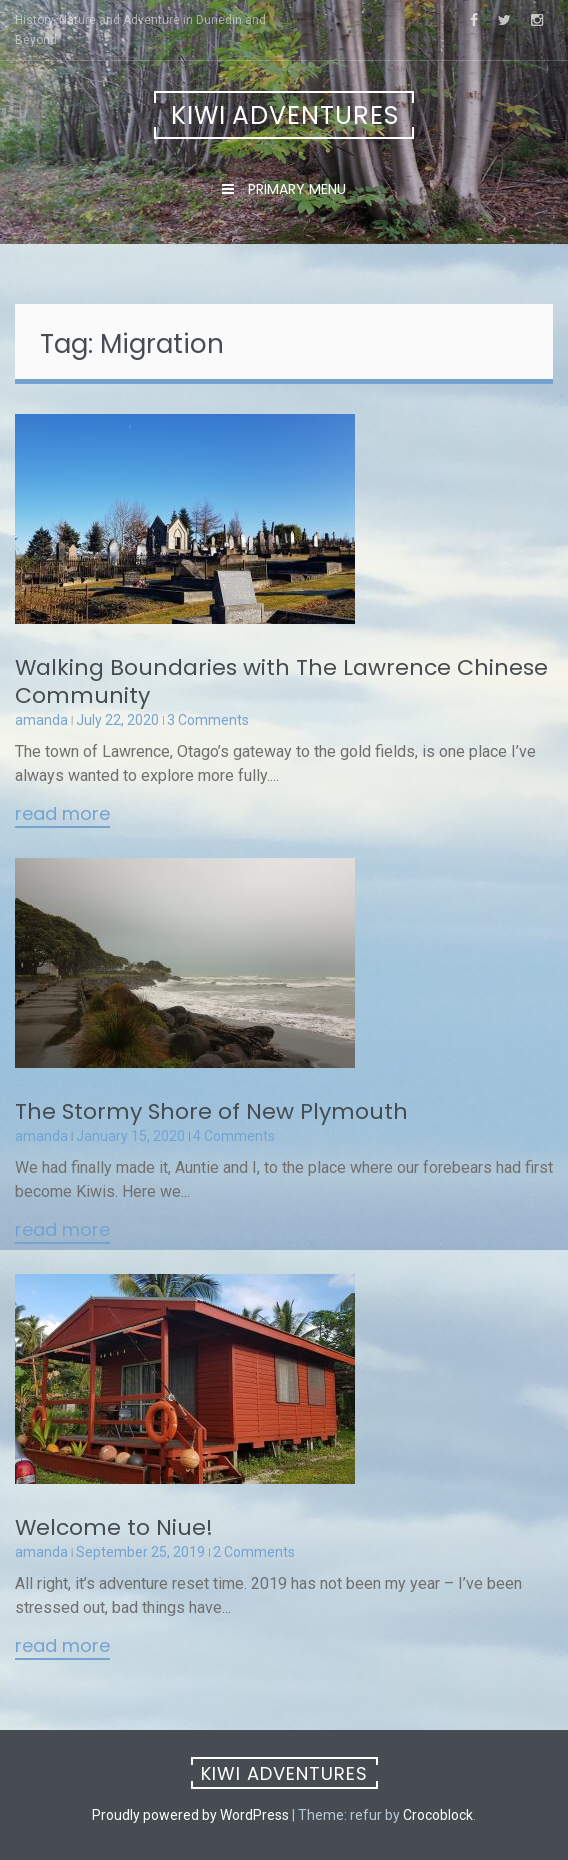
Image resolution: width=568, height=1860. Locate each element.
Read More (62, 815)
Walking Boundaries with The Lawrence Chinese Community (281, 681)
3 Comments (208, 720)
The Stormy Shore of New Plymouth (211, 1111)
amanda (41, 720)
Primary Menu (295, 189)
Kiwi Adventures (285, 115)
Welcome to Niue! (114, 1527)
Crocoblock (438, 1815)
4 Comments (234, 1136)
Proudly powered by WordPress (190, 1815)
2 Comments (254, 1552)
